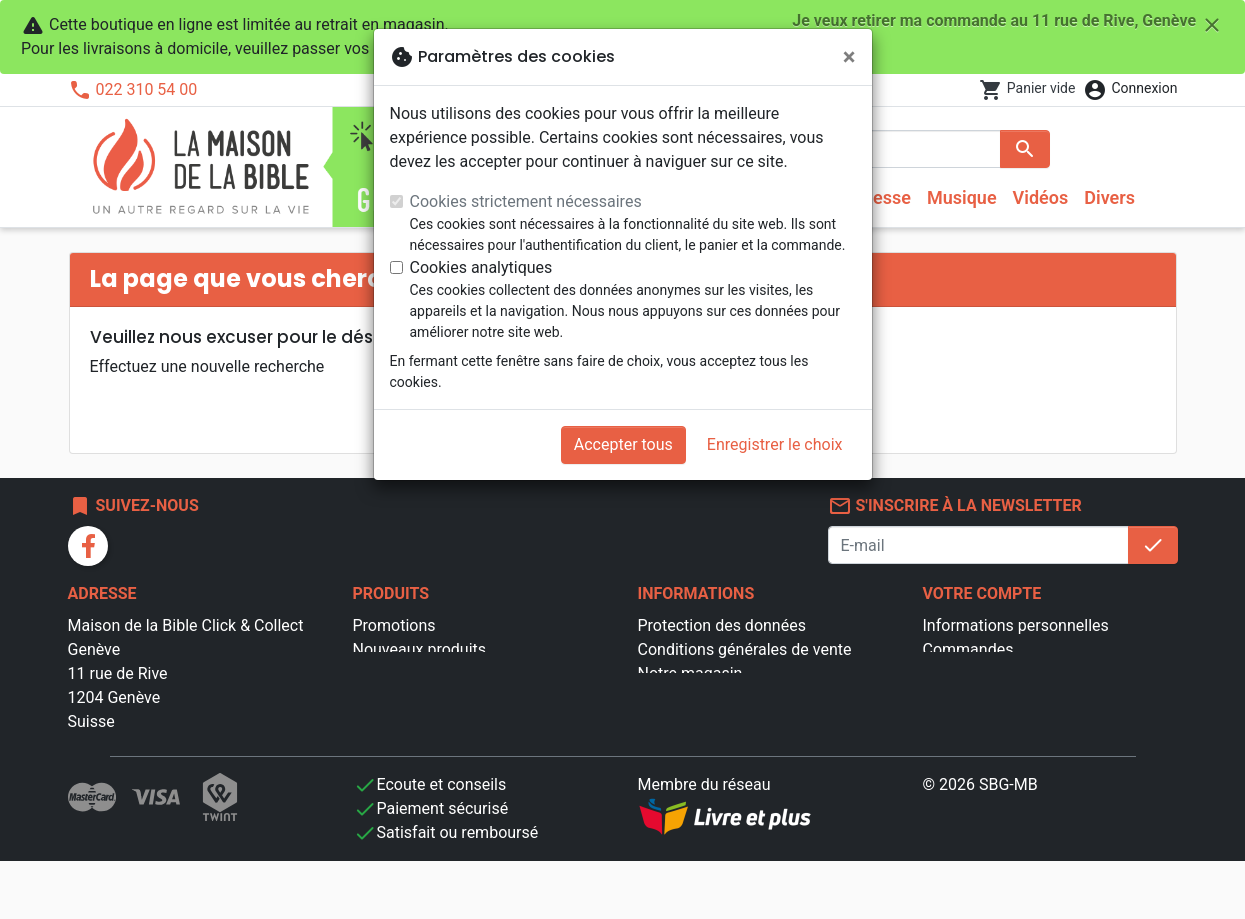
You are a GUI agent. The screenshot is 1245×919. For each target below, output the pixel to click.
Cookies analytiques (481, 267)
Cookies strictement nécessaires (526, 201)
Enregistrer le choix (775, 444)
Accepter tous (623, 444)
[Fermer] (849, 57)
